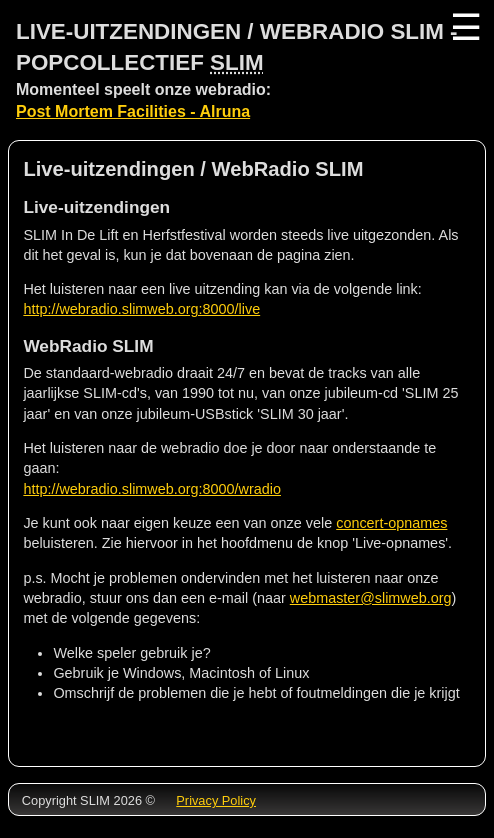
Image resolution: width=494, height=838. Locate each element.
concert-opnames (391, 523)
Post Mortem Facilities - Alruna (133, 111)
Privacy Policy (216, 800)
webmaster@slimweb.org (371, 598)
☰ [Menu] (464, 27)
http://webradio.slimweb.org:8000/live (141, 309)
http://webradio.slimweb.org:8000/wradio (152, 489)
